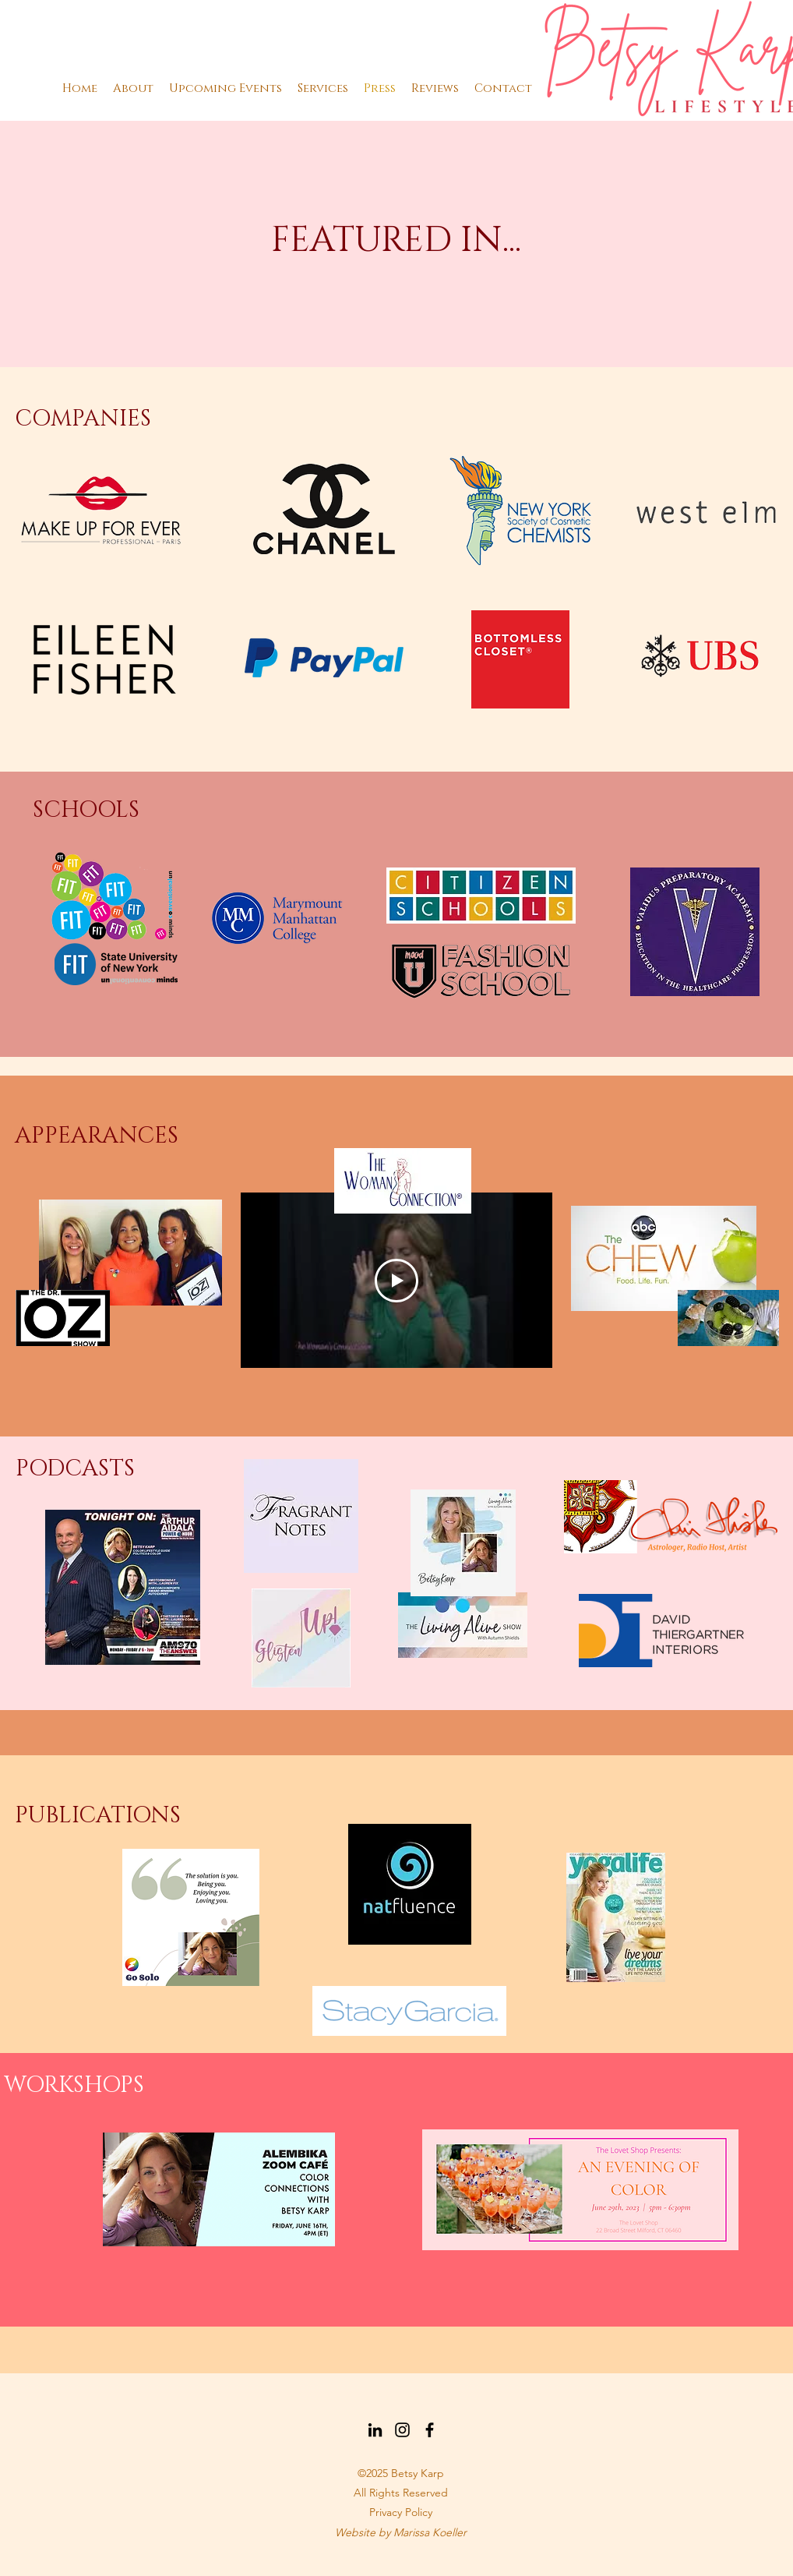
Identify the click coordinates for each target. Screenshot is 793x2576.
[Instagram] (402, 2430)
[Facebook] (429, 2430)
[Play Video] (396, 1280)
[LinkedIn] (375, 2430)
